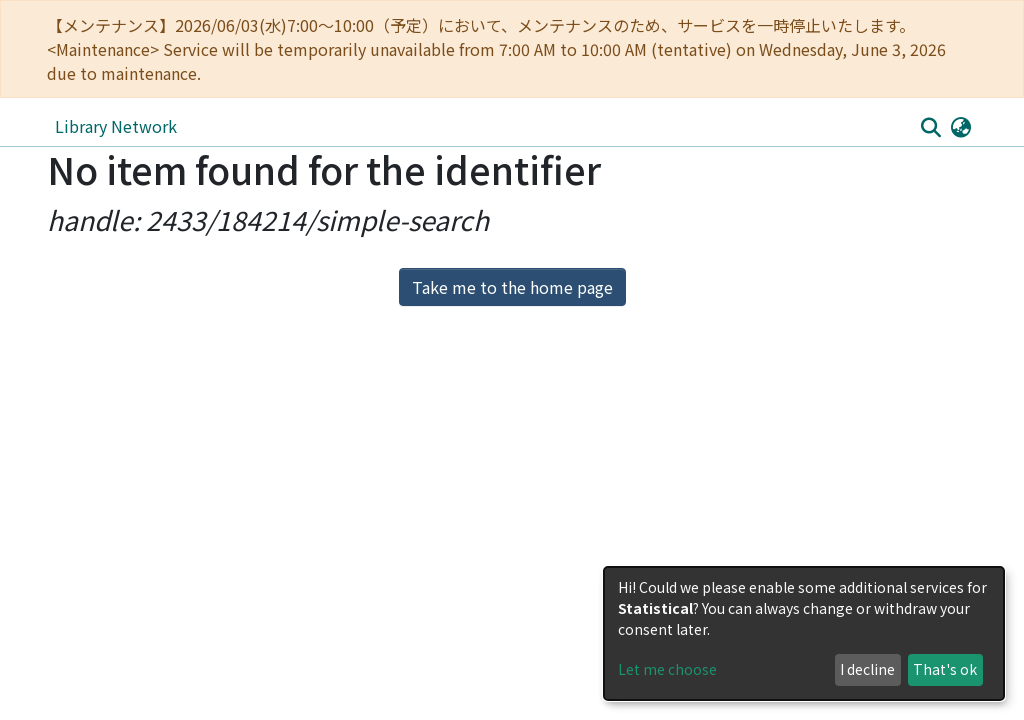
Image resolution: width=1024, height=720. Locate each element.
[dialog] (804, 633)
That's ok (945, 669)
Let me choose (667, 669)
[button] (960, 126)
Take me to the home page (512, 287)
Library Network (116, 126)
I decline (867, 669)
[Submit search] (930, 127)
